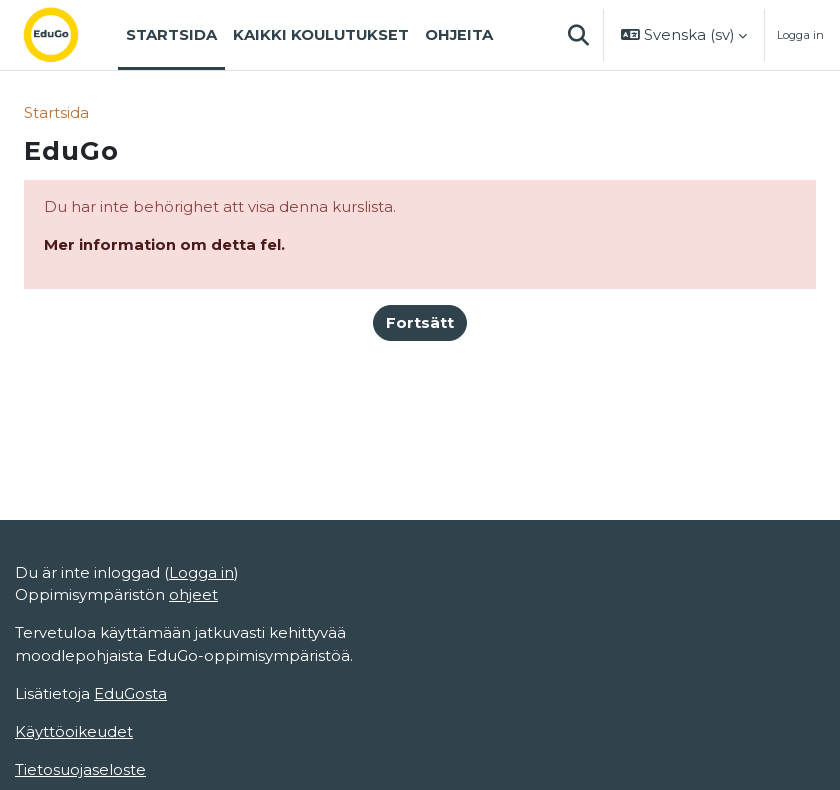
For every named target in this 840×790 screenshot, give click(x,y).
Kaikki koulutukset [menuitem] (321, 35)
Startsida (56, 113)
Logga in (800, 35)
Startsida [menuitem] (171, 35)
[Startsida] (67, 35)
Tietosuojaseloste (80, 770)
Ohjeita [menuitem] (459, 35)
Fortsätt (420, 323)
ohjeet (193, 595)
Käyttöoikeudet (74, 732)
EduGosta (130, 694)
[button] (578, 35)
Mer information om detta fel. (164, 245)
